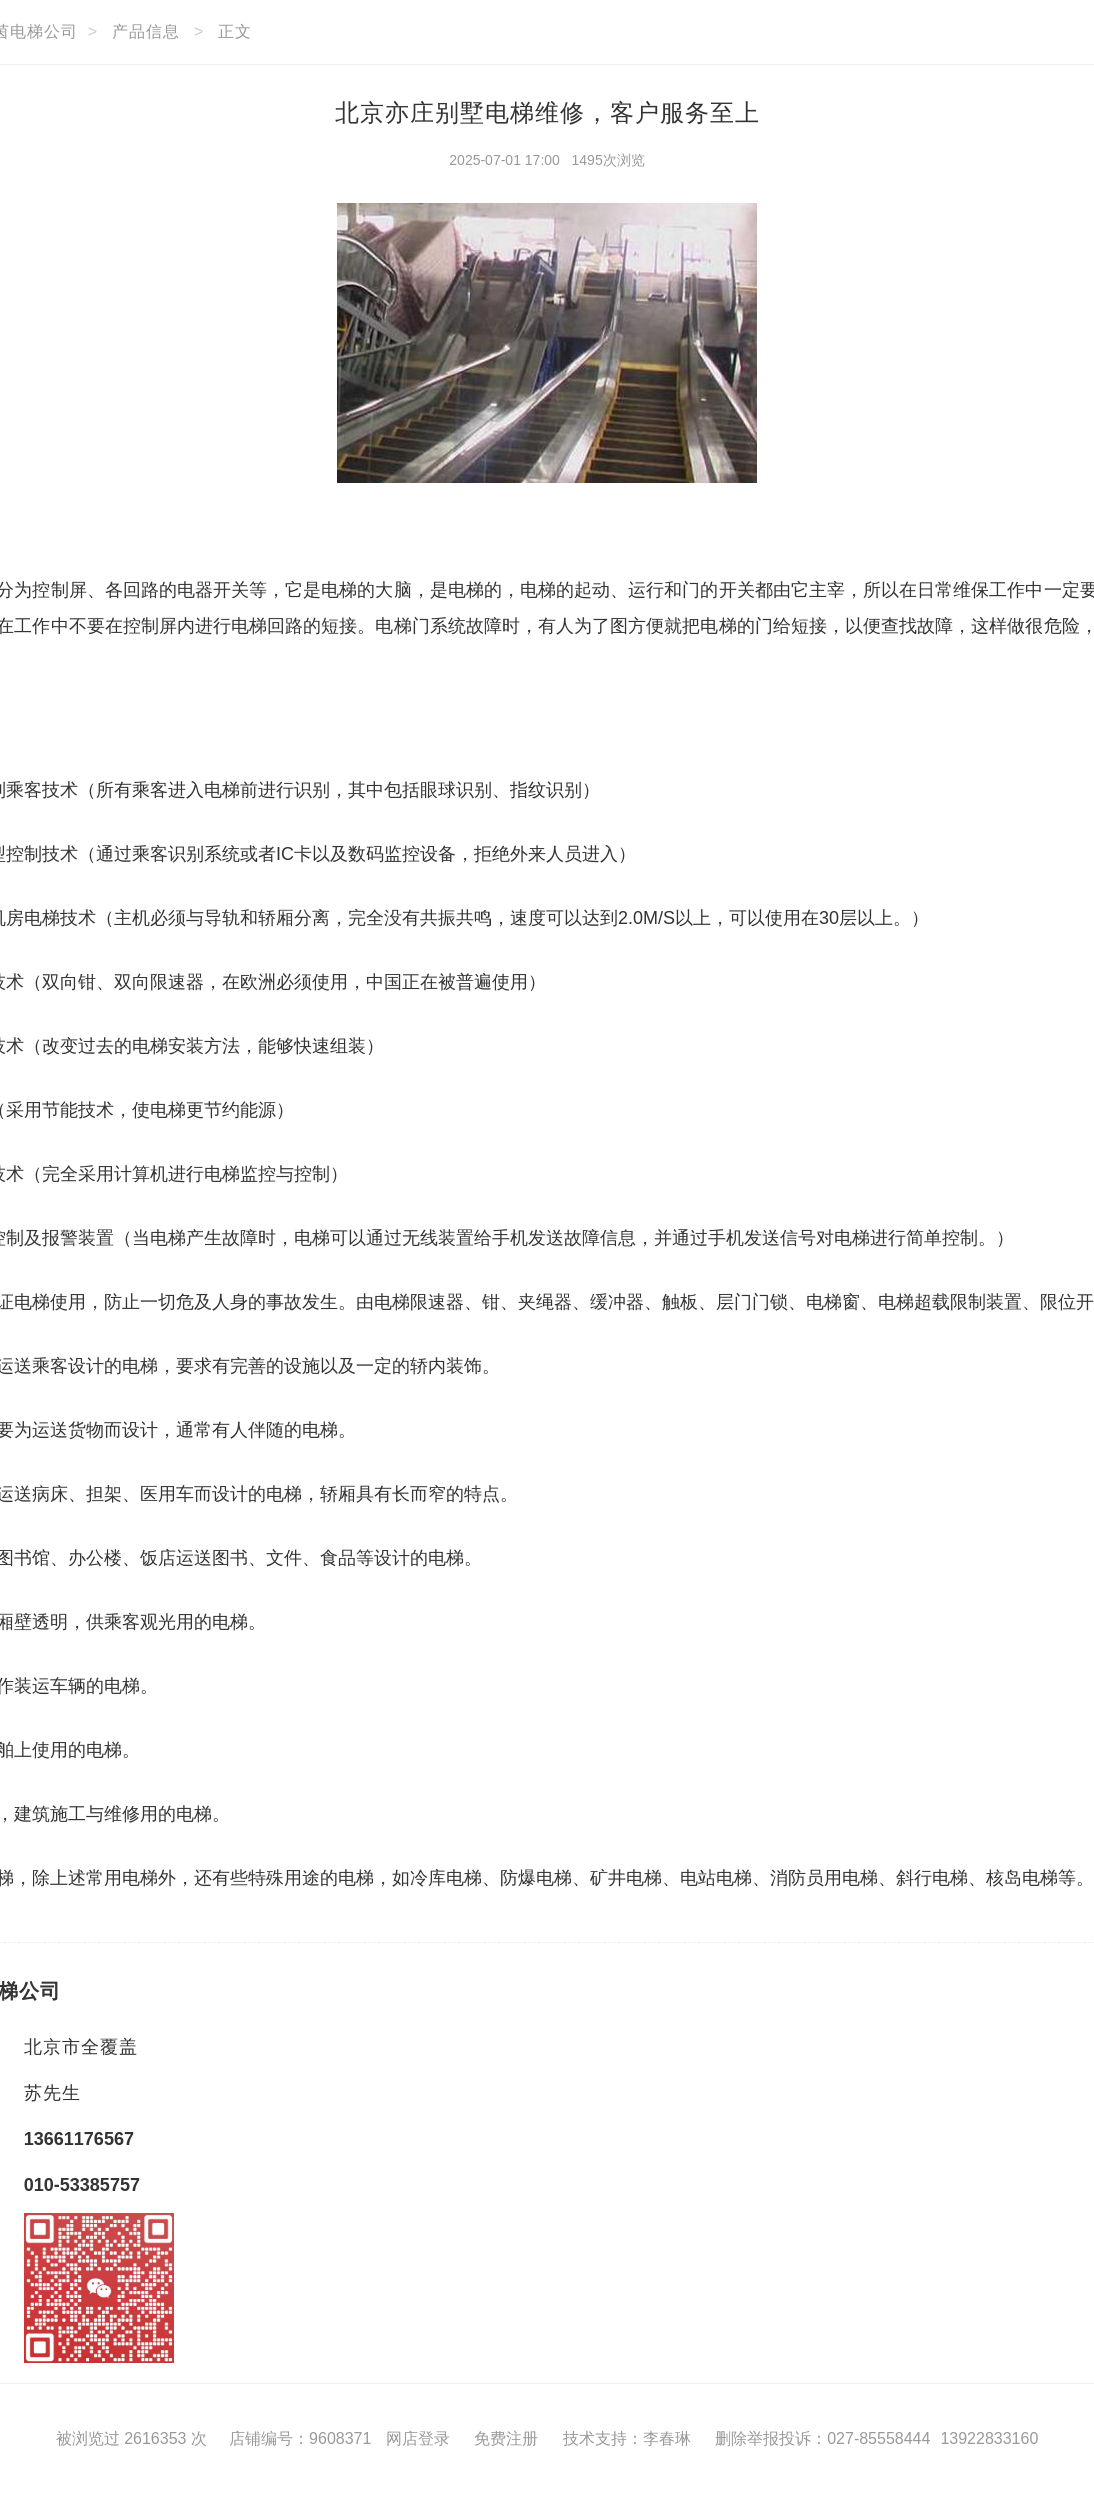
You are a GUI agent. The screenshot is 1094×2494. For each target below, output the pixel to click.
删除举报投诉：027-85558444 (822, 2438)
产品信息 (146, 31)
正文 (235, 31)
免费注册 (506, 2438)
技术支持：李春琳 (627, 2438)
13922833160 (989, 2438)
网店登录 (418, 2438)
